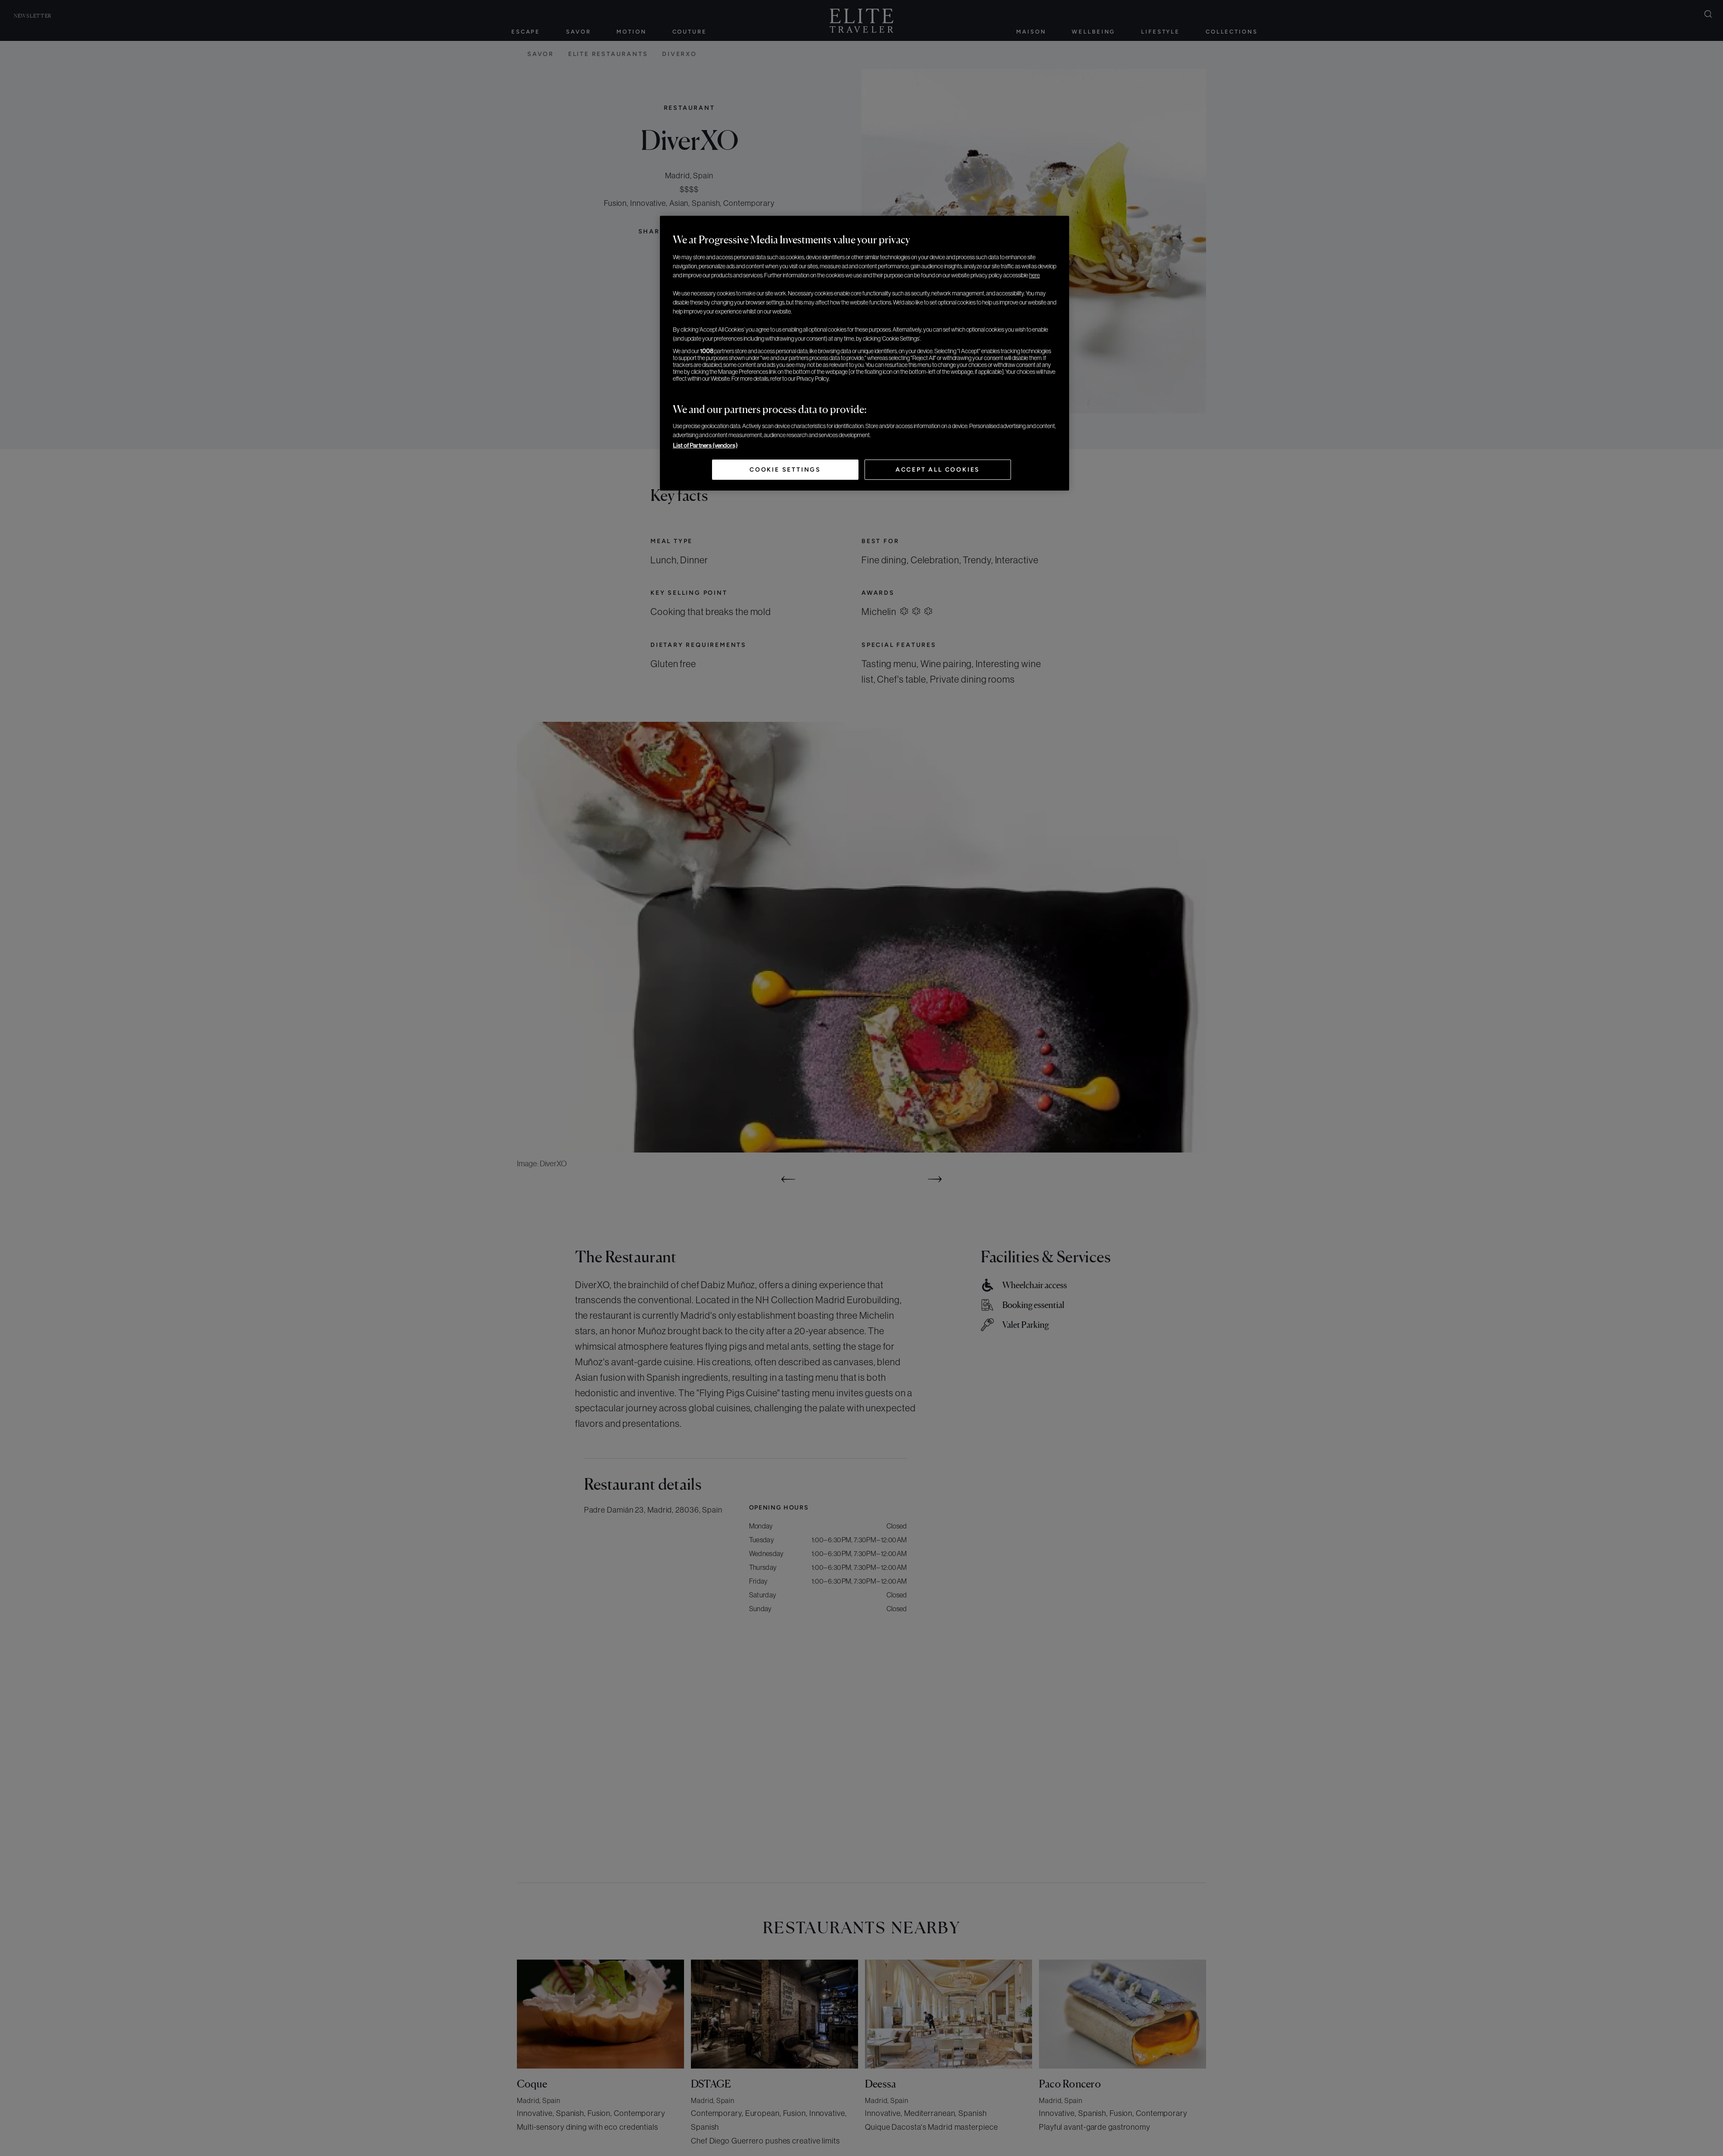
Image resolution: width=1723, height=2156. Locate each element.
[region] (864, 353)
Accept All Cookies (938, 469)
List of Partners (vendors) (705, 445)
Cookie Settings (785, 469)
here (1034, 275)
